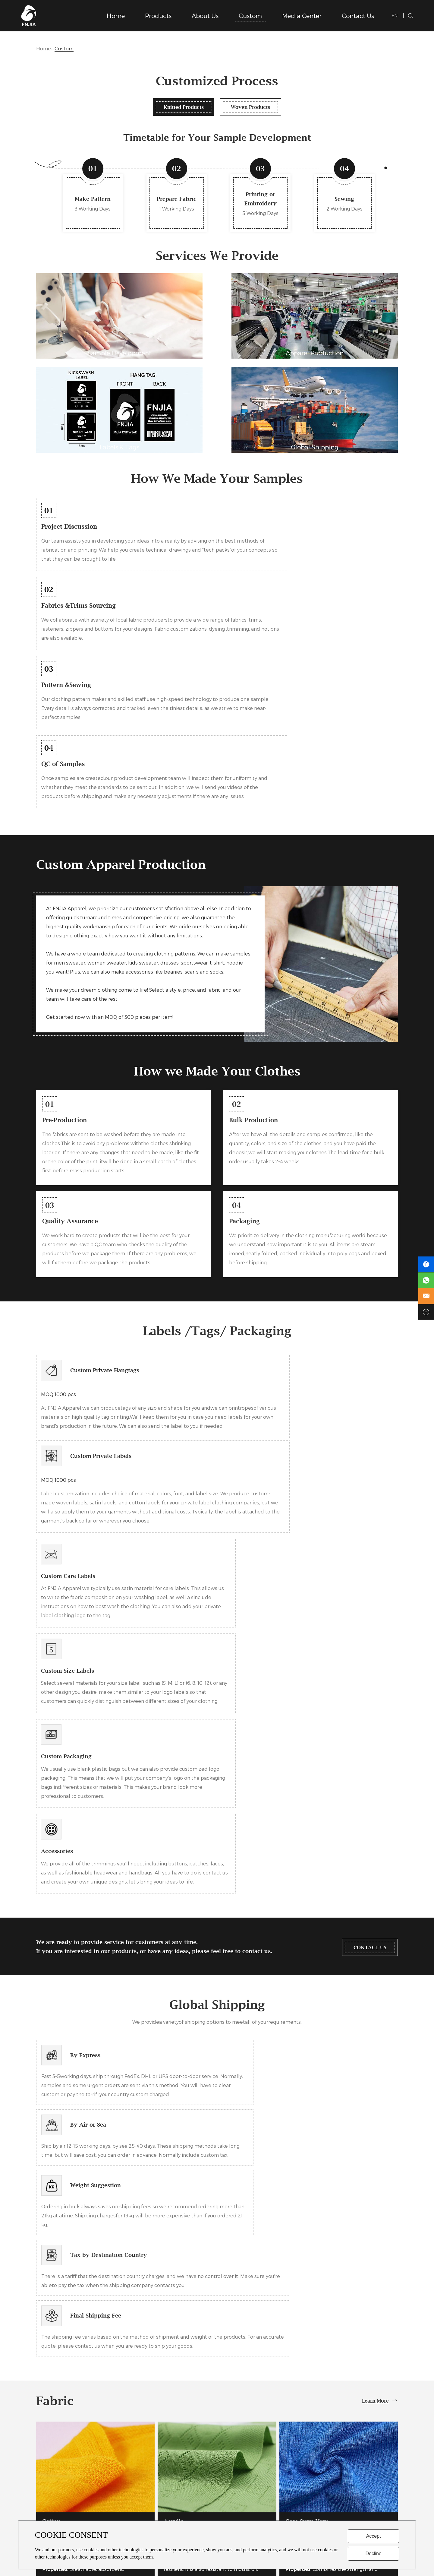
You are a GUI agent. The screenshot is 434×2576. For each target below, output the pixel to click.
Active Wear (152, 2493)
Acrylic (175, 1973)
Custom (250, 15)
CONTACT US (364, 1545)
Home (116, 15)
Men (144, 2459)
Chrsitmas (150, 2504)
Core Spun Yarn (308, 1973)
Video (228, 2493)
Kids (144, 2482)
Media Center (302, 15)
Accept (373, 2536)
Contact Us (358, 15)
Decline (373, 2553)
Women (148, 2470)
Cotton (52, 1973)
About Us (205, 15)
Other (146, 2515)
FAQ (226, 2470)
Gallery (229, 2482)
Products (158, 15)
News (228, 2459)
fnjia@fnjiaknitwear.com (355, 2470)
